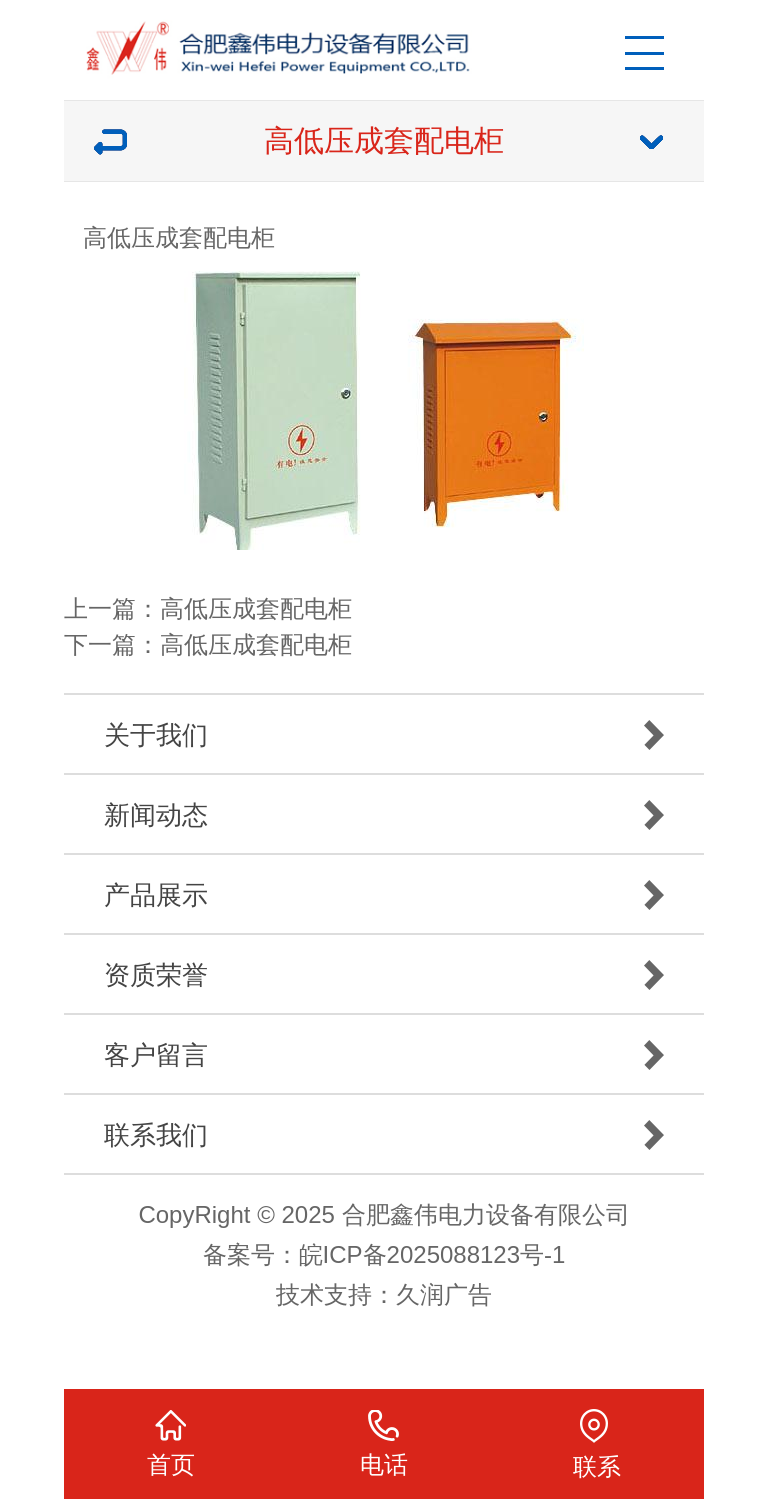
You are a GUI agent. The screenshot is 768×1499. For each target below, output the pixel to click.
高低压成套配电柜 (256, 608)
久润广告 (444, 1294)
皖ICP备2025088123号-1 (432, 1254)
